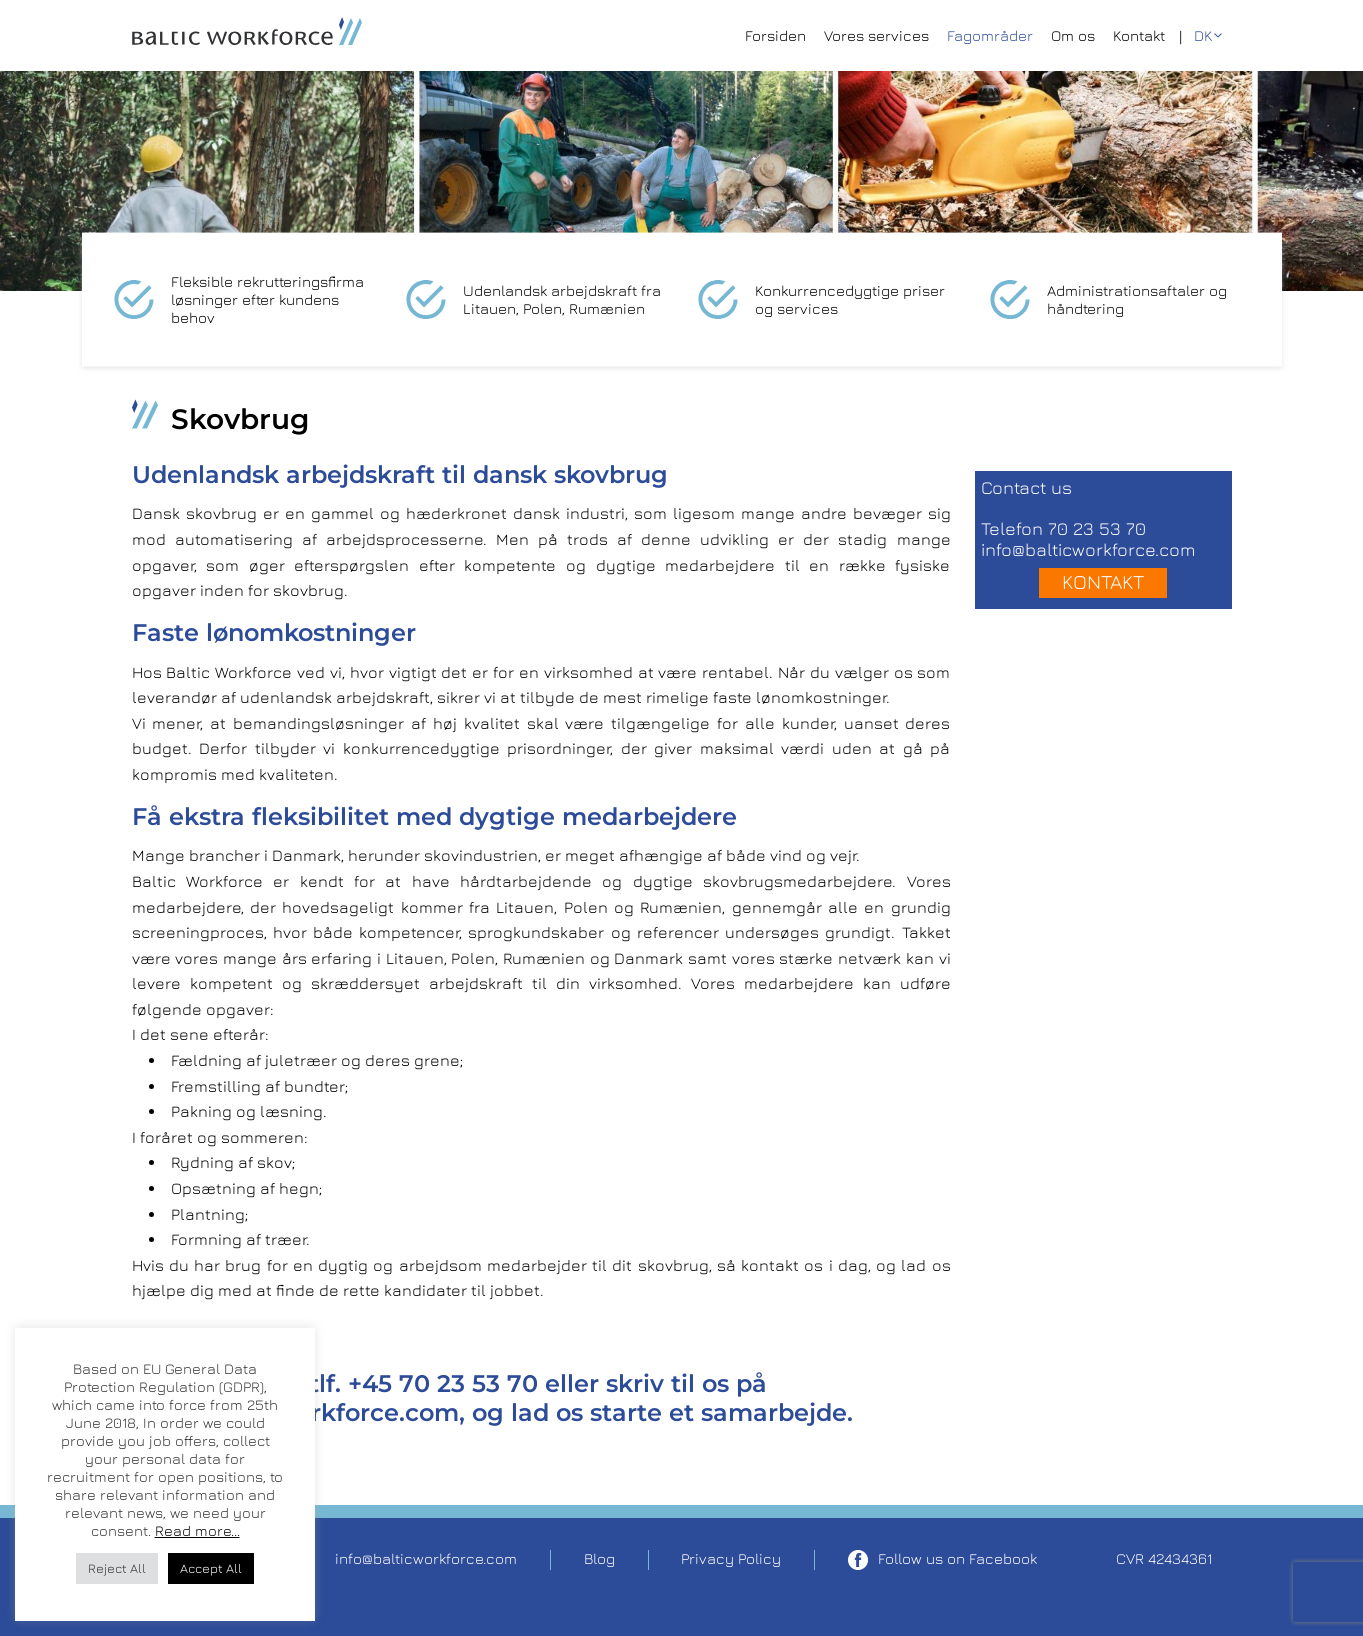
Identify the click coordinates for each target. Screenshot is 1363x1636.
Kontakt (1139, 35)
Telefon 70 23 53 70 (1063, 528)
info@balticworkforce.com (1088, 549)
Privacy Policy (731, 1558)
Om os (1073, 35)
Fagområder (990, 35)
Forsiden (775, 35)
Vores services (876, 35)
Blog (599, 1558)
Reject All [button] (117, 1568)
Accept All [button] (211, 1568)
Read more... (197, 1530)
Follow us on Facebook (942, 1560)
